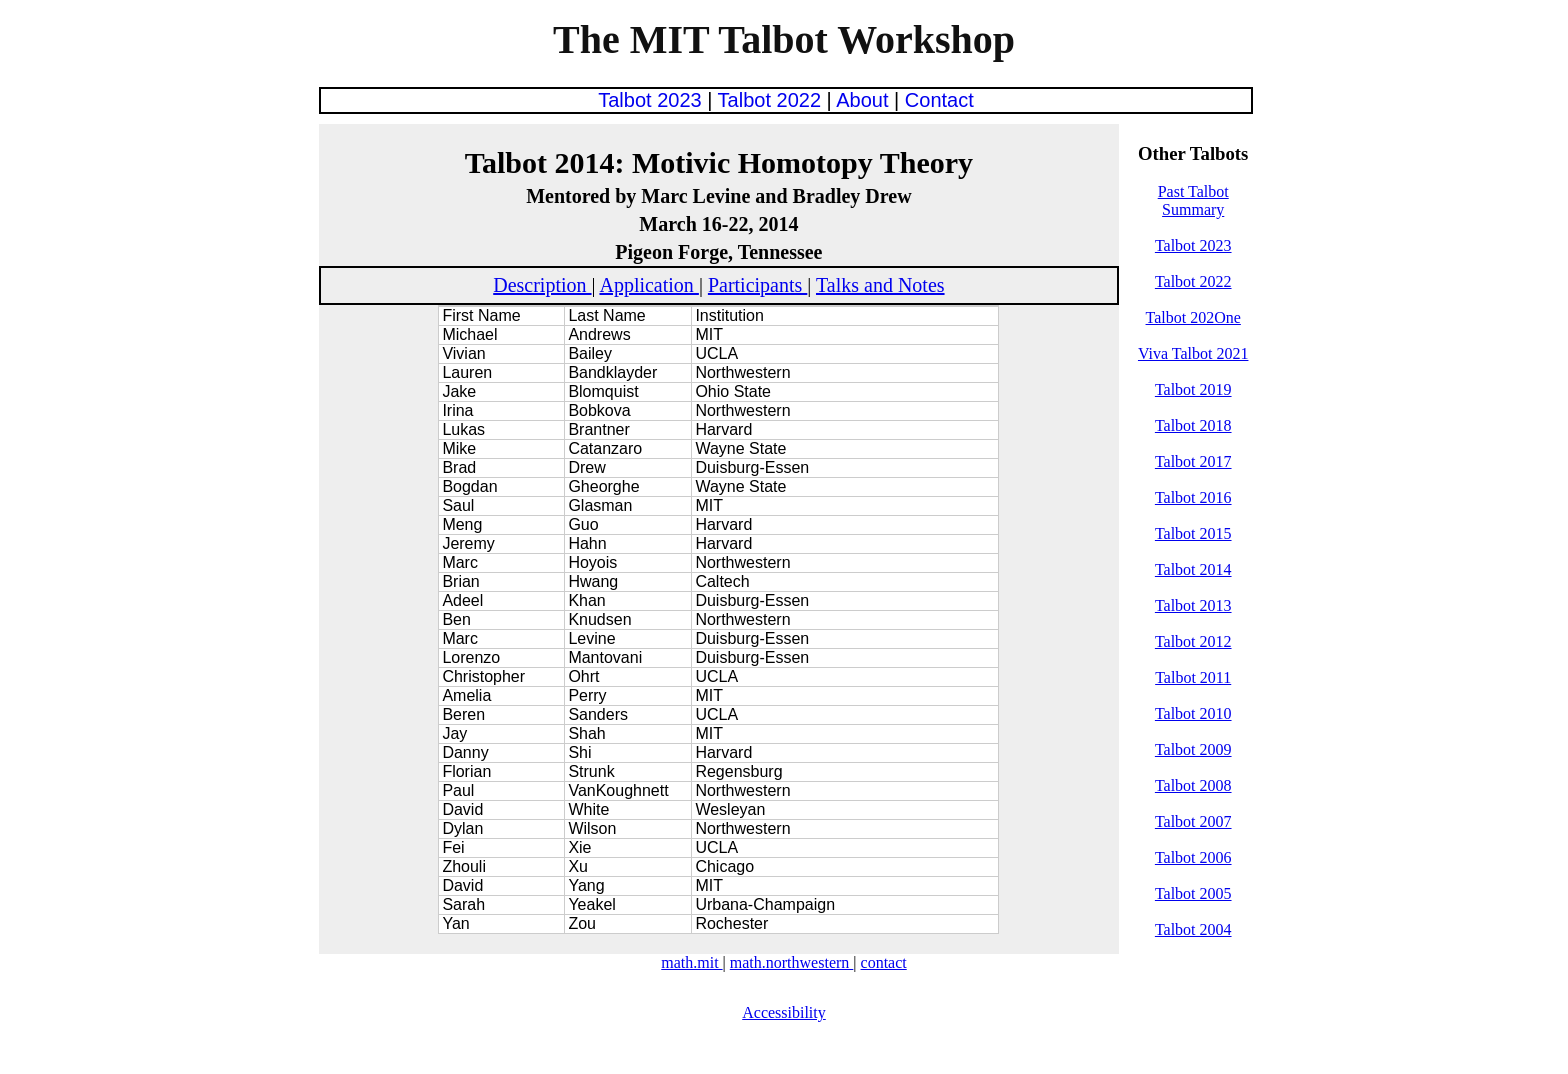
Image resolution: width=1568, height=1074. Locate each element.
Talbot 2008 (1193, 785)
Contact (939, 100)
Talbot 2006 (1193, 857)
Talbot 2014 (1193, 569)
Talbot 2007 (1193, 821)
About (865, 100)
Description (542, 285)
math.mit (691, 962)
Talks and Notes (880, 285)
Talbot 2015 (1193, 533)
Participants (757, 285)
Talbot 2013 (1193, 605)
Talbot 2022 (772, 100)
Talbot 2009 (1193, 749)
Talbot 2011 (1193, 677)
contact (884, 962)
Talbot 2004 (1193, 929)
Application (648, 285)
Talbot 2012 (1193, 641)
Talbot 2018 (1193, 425)
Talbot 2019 (1193, 389)
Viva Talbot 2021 (1193, 353)
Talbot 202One (1193, 317)
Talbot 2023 (652, 100)
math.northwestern (792, 962)
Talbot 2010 (1193, 713)
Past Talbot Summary (1193, 200)
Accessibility (784, 1012)
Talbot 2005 (1193, 893)
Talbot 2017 (1193, 461)
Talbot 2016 (1193, 497)
